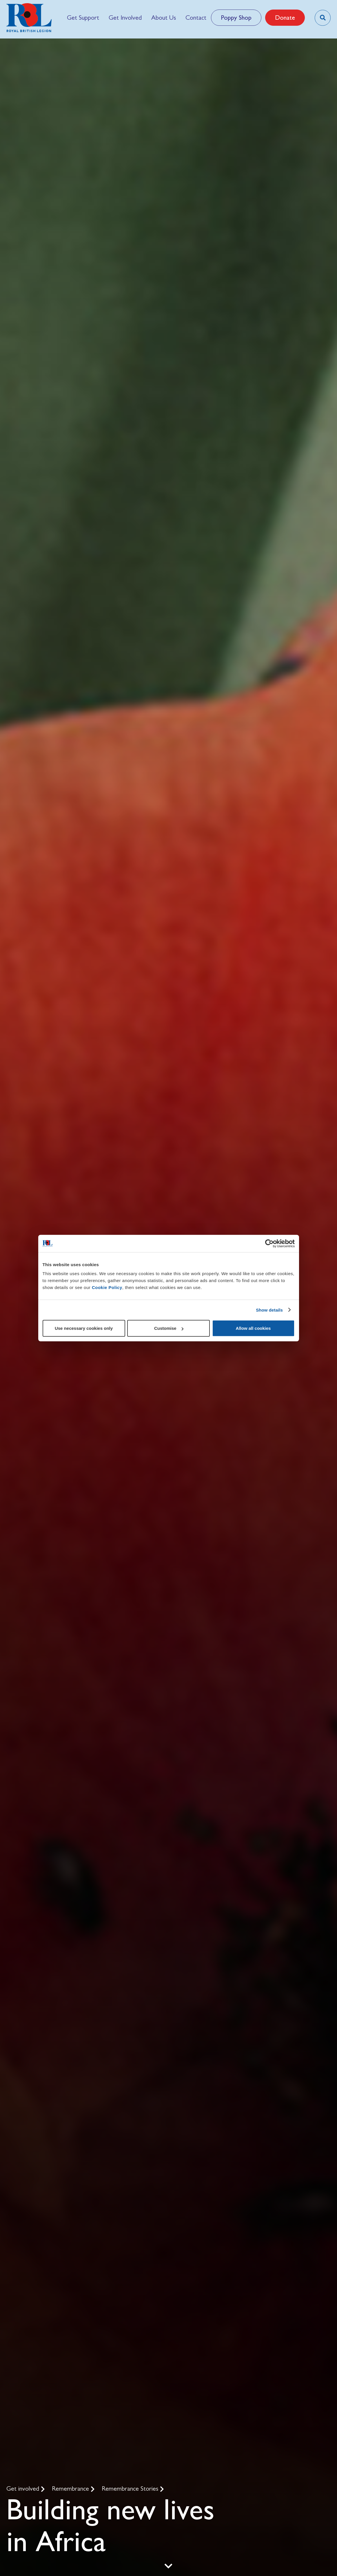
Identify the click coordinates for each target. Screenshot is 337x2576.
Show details (269, 1309)
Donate (285, 17)
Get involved (23, 2488)
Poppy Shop (236, 17)
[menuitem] (83, 17)
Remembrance (71, 2488)
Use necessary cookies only (84, 1328)
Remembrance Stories (131, 2488)
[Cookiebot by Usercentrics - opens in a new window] (269, 1243)
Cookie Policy (107, 1287)
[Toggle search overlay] (323, 18)
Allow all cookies (253, 1328)
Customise (168, 1328)
